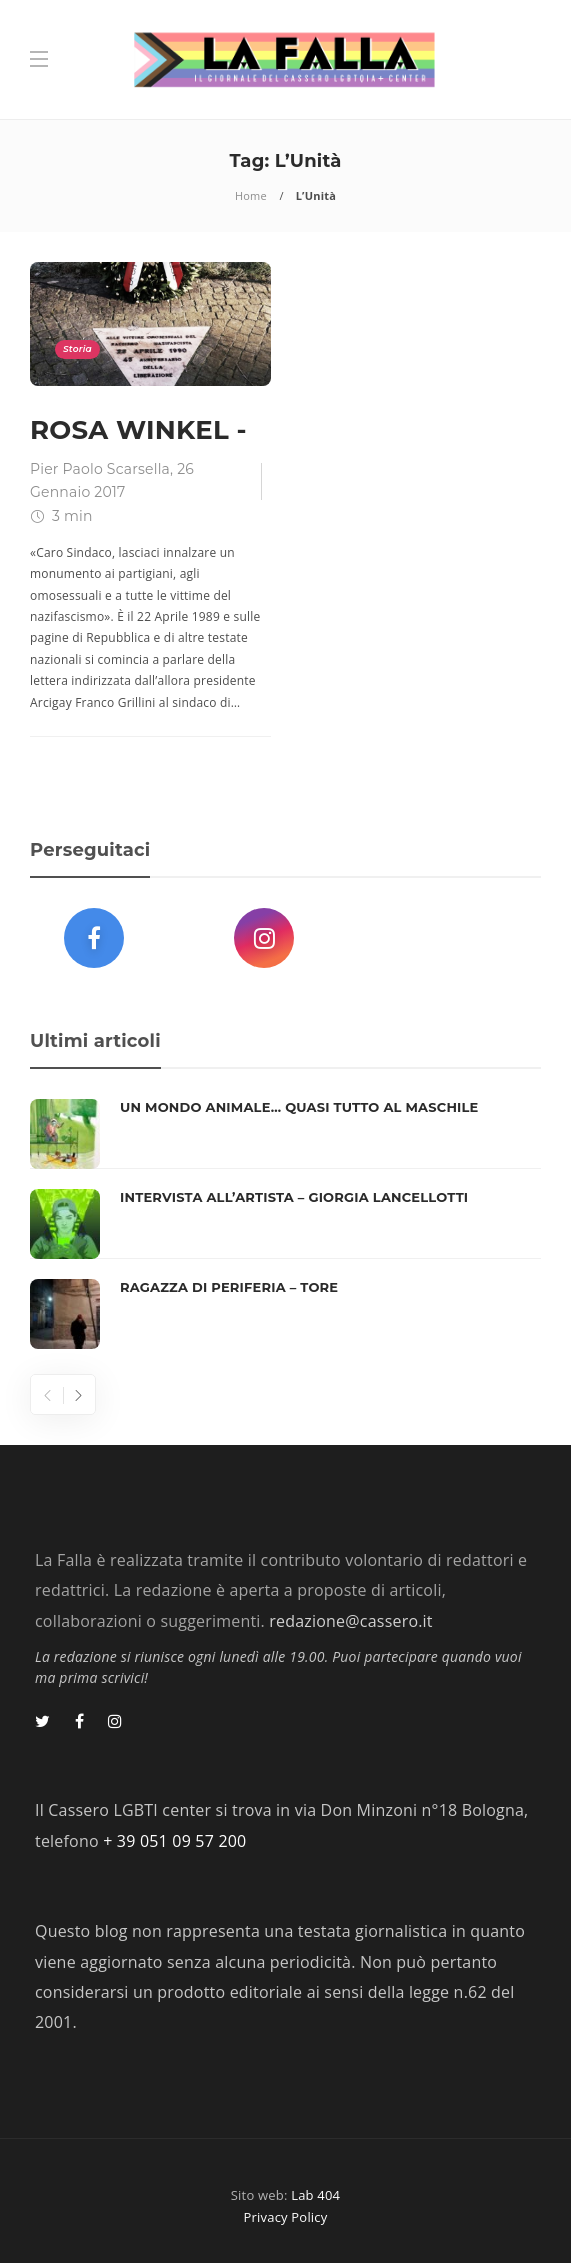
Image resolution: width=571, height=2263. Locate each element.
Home (251, 195)
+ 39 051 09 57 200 (174, 1841)
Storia (77, 348)
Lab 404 (315, 2195)
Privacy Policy (286, 2217)
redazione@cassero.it (350, 1621)
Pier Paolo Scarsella (100, 469)
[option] (285, 1224)
